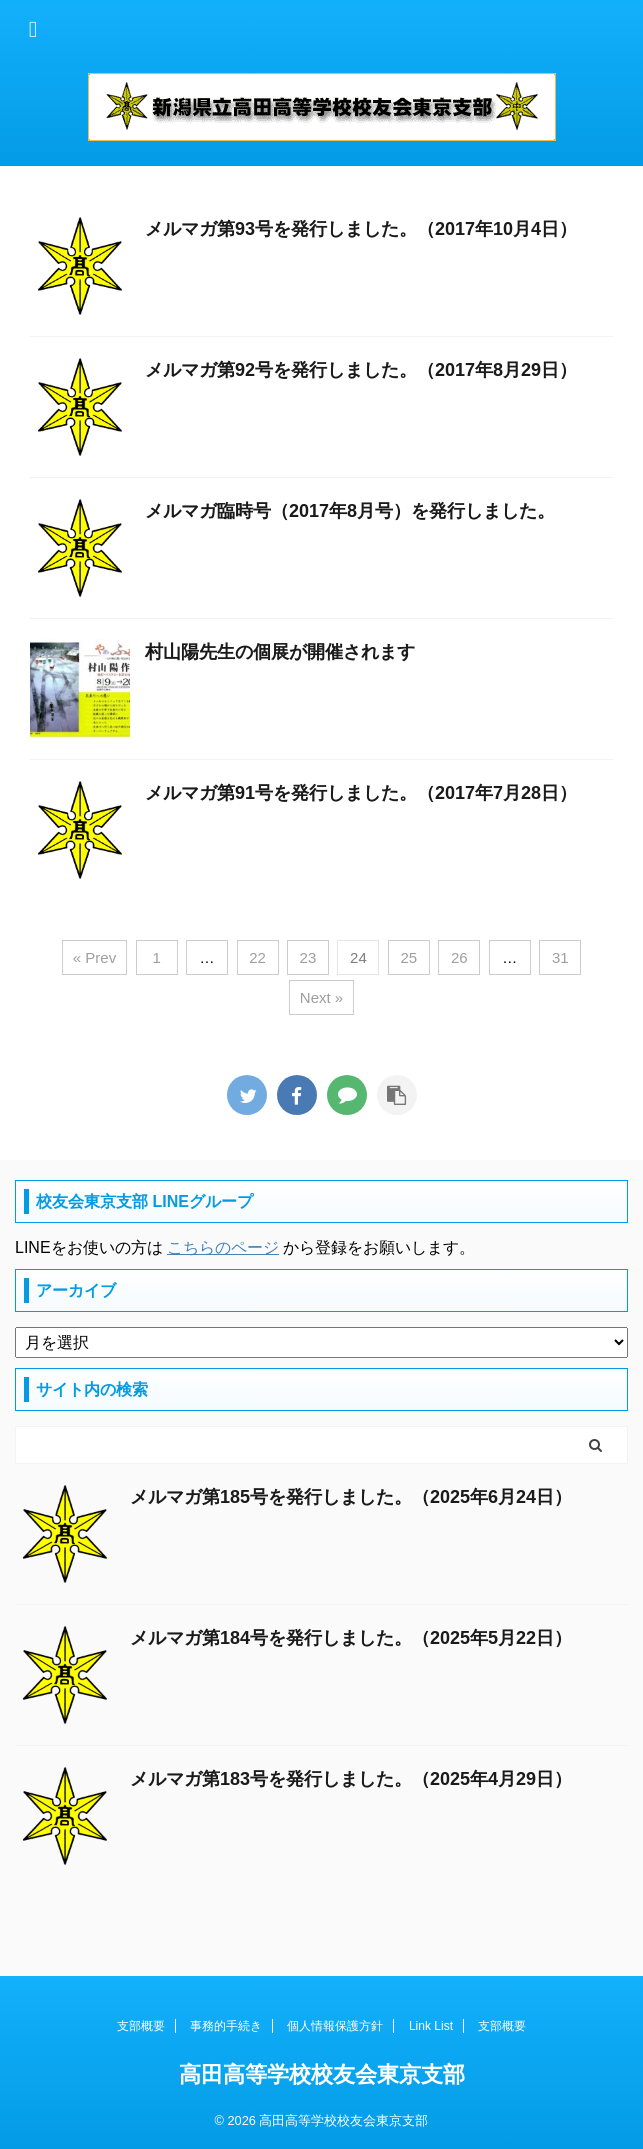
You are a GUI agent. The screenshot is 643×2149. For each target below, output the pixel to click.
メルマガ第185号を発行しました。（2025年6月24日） (351, 1497)
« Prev (94, 957)
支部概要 (141, 2026)
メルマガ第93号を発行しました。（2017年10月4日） (361, 229)
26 (459, 957)
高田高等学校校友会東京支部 (322, 2074)
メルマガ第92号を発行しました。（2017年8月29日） (361, 370)
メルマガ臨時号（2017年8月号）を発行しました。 (350, 511)
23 (308, 957)
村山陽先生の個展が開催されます (280, 652)
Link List (431, 2026)
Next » (321, 997)
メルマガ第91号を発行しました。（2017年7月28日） (361, 793)
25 (409, 957)
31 (560, 957)
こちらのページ (223, 1247)
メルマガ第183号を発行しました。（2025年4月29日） (351, 1779)
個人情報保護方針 (335, 2026)
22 (257, 957)
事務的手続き (226, 2026)
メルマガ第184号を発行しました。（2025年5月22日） (351, 1638)
